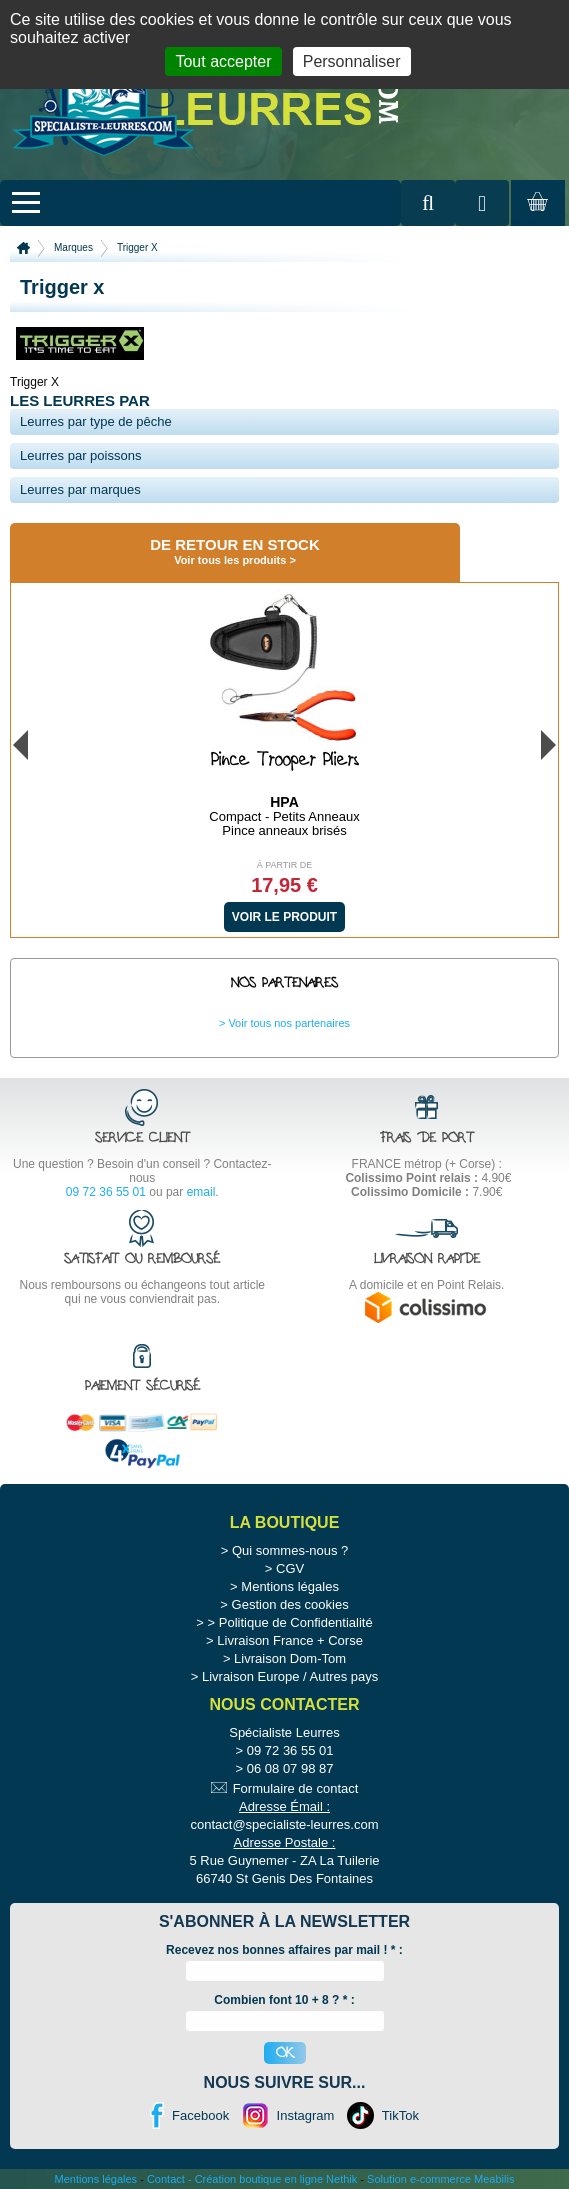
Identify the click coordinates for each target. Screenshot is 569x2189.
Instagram (306, 2115)
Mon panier (535, 221)
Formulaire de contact (296, 1788)
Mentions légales (290, 1586)
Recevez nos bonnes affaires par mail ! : (284, 1950)
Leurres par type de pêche (96, 421)
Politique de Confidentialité (296, 1622)
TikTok (400, 2115)
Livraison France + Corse (290, 1640)
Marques (73, 247)
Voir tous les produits (230, 560)
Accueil (23, 248)
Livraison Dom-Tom (290, 1658)
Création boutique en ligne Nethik (276, 2179)
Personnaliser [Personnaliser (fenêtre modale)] (352, 61)
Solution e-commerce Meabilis (440, 2179)
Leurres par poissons (80, 455)
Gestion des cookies (290, 1604)
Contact (166, 2179)
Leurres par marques (80, 489)
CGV (290, 1568)
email (201, 1192)
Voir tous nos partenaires (289, 1023)
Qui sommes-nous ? (290, 1550)
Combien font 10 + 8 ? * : (284, 2000)
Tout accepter (223, 61)
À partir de (285, 865)
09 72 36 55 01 (106, 1192)
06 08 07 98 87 (290, 1768)
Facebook (200, 2115)
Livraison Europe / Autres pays (290, 1676)
